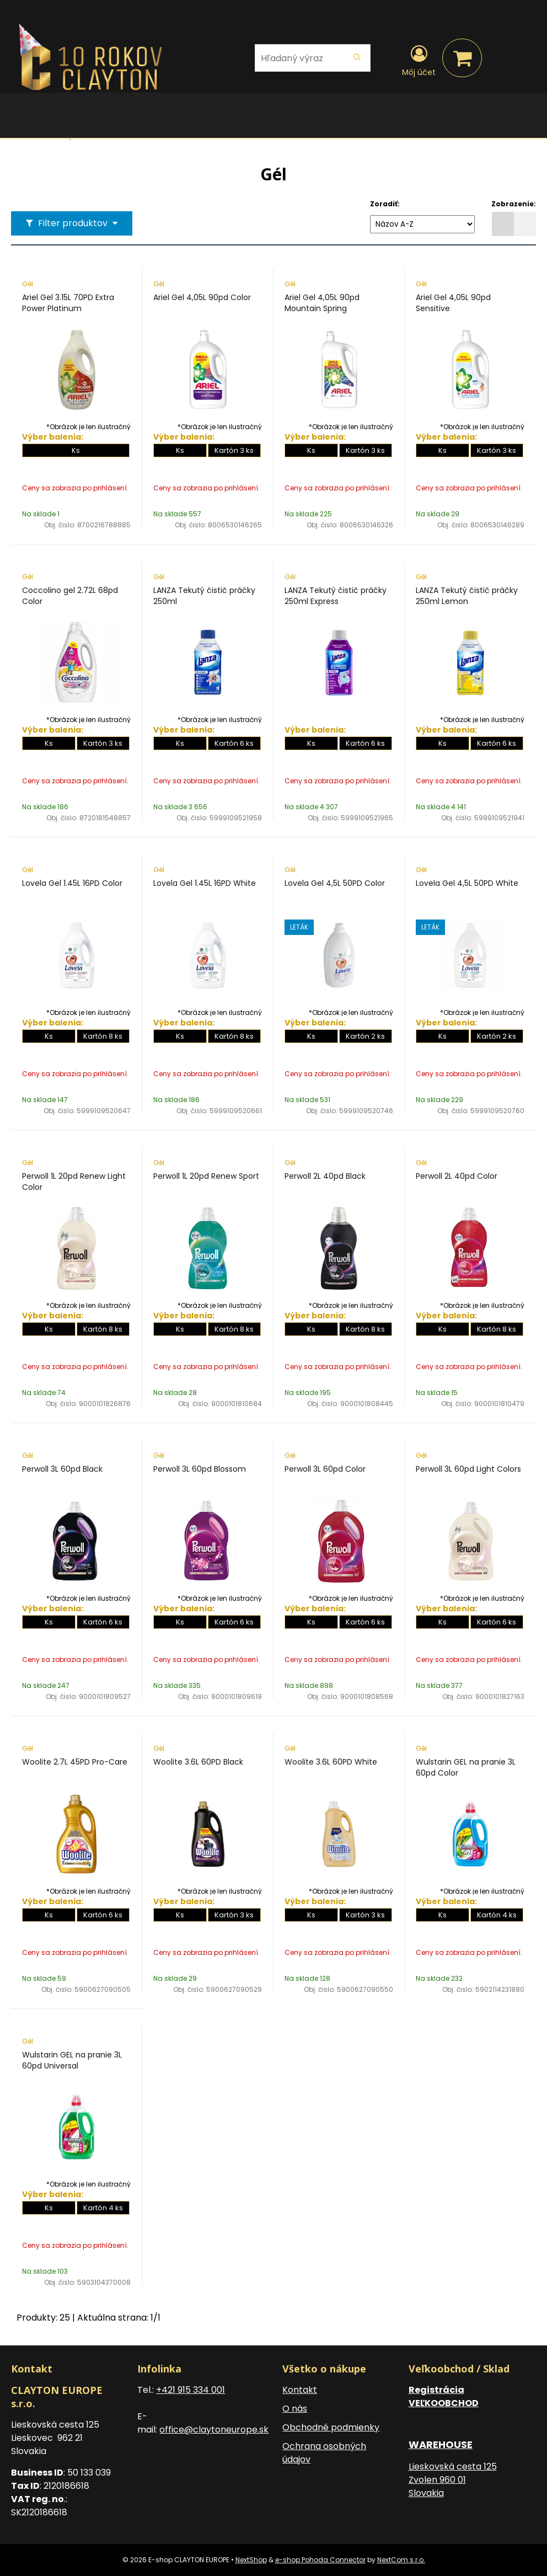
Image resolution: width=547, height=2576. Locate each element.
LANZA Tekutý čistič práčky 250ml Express (336, 596)
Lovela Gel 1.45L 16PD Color (72, 883)
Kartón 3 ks (234, 450)
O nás (294, 2408)
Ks (76, 450)
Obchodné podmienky (330, 2427)
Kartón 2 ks (365, 1036)
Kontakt (299, 2389)
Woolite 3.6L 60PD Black (198, 1761)
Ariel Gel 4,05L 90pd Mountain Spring (322, 303)
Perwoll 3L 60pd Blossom (199, 1468)
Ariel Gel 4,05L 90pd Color (202, 297)
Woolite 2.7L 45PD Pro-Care (74, 1761)
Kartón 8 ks (102, 1036)
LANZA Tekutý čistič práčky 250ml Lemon (467, 596)
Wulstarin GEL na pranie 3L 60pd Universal (72, 2060)
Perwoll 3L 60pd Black (62, 1468)
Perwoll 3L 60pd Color (325, 1468)
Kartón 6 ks (234, 743)
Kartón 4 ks (497, 1915)
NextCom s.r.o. (401, 2559)
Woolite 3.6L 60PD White (331, 1761)
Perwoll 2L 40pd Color (456, 1176)
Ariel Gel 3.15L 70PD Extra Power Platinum (68, 303)
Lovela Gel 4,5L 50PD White (467, 883)
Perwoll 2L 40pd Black (325, 1176)
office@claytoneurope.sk (214, 2429)
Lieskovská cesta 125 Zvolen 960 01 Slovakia (453, 2479)
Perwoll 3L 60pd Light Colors (468, 1468)
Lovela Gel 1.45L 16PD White (204, 883)
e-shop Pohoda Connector (320, 2559)
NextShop (251, 2559)
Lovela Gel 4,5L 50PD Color (335, 883)
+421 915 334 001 (190, 2389)
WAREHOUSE (441, 2444)
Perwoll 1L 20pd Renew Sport (206, 1176)
